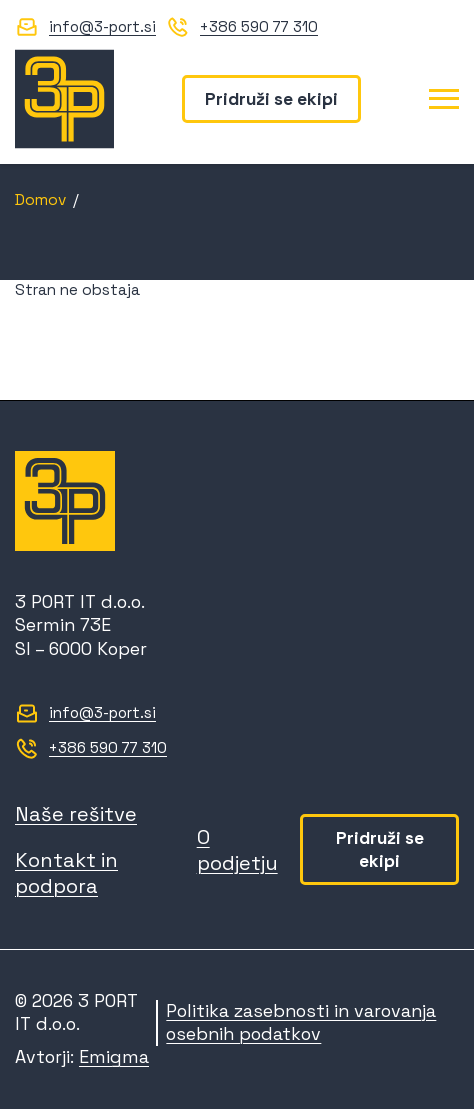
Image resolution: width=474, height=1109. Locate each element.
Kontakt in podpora (66, 873)
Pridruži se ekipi (271, 99)
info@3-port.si (102, 26)
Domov (40, 200)
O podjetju (237, 850)
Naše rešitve (76, 814)
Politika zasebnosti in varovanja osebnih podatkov (301, 1022)
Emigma (114, 1057)
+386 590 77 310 (259, 26)
